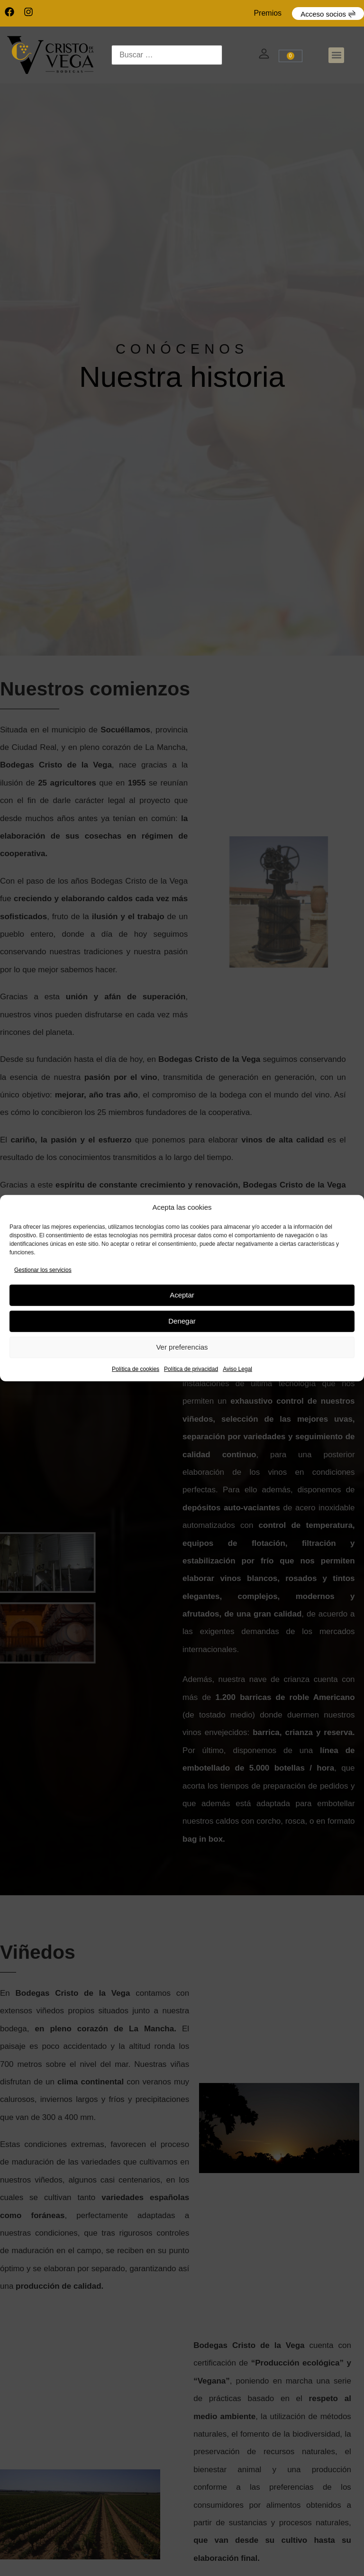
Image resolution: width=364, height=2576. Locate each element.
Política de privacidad (191, 1368)
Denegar (182, 1321)
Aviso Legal (237, 1368)
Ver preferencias (182, 1347)
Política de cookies (135, 1368)
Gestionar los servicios (43, 1269)
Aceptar (182, 1295)
